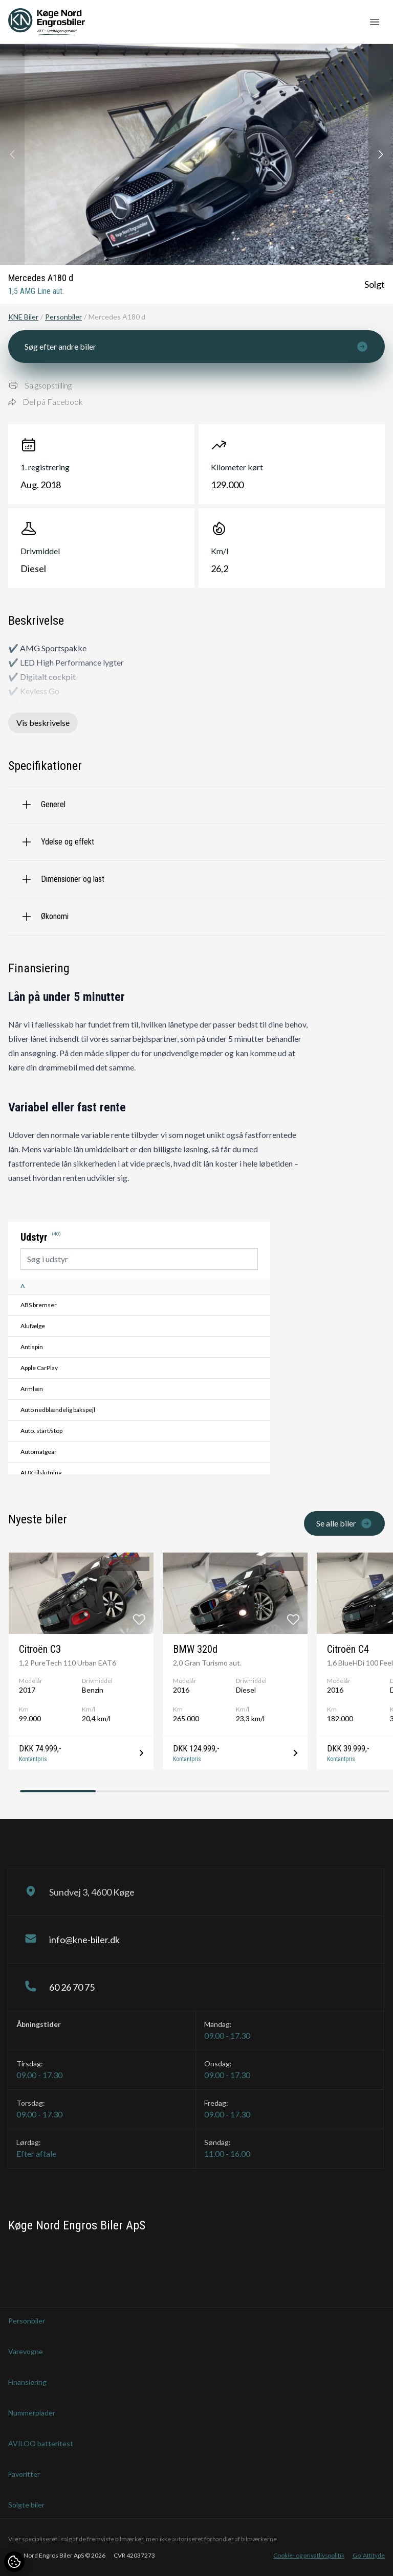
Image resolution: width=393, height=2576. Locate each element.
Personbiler (63, 316)
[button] (380, 154)
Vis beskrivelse (43, 722)
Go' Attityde (369, 2555)
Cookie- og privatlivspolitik (308, 2555)
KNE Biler (23, 316)
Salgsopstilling (40, 385)
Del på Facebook (45, 401)
